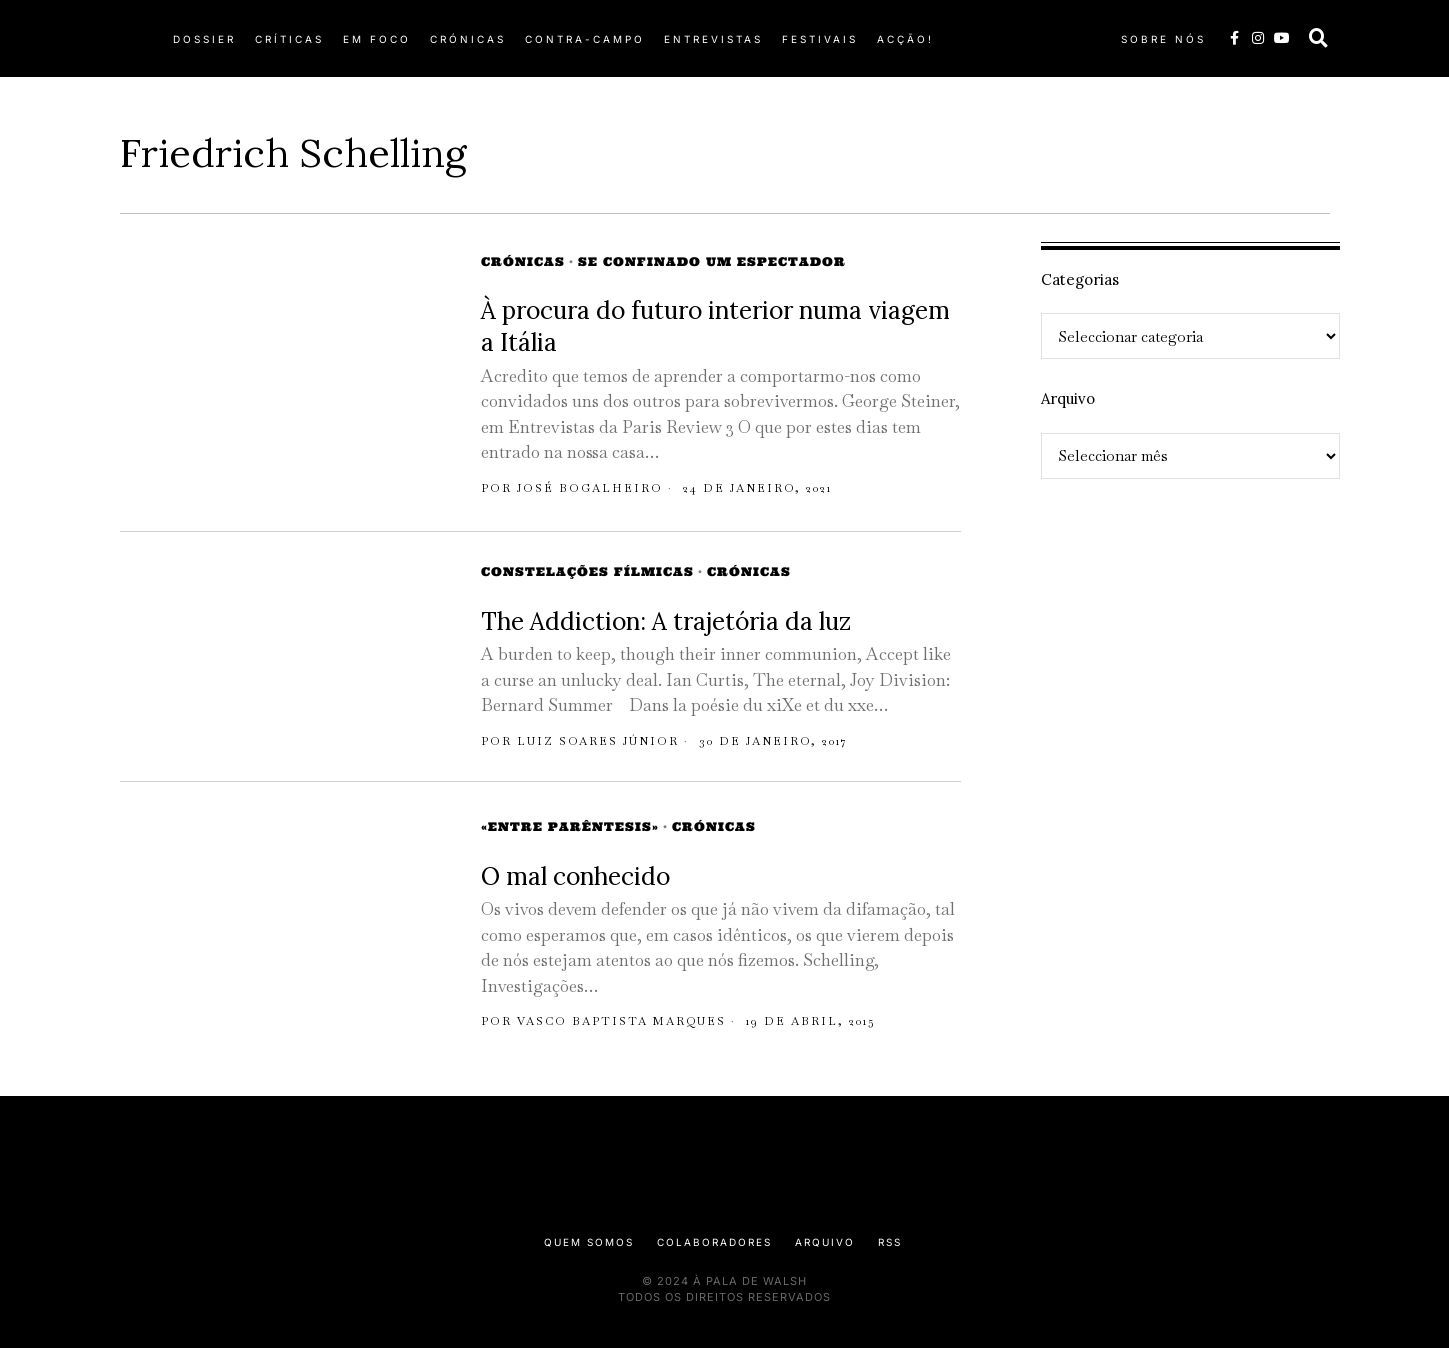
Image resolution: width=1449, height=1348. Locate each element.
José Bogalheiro (590, 488)
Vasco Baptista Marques (621, 1021)
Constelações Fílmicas (587, 571)
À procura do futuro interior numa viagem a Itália (715, 326)
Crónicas (523, 261)
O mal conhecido (575, 876)
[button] (1319, 38)
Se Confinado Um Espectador (712, 261)
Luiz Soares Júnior (598, 741)
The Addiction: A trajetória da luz (666, 621)
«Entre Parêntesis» (570, 826)
